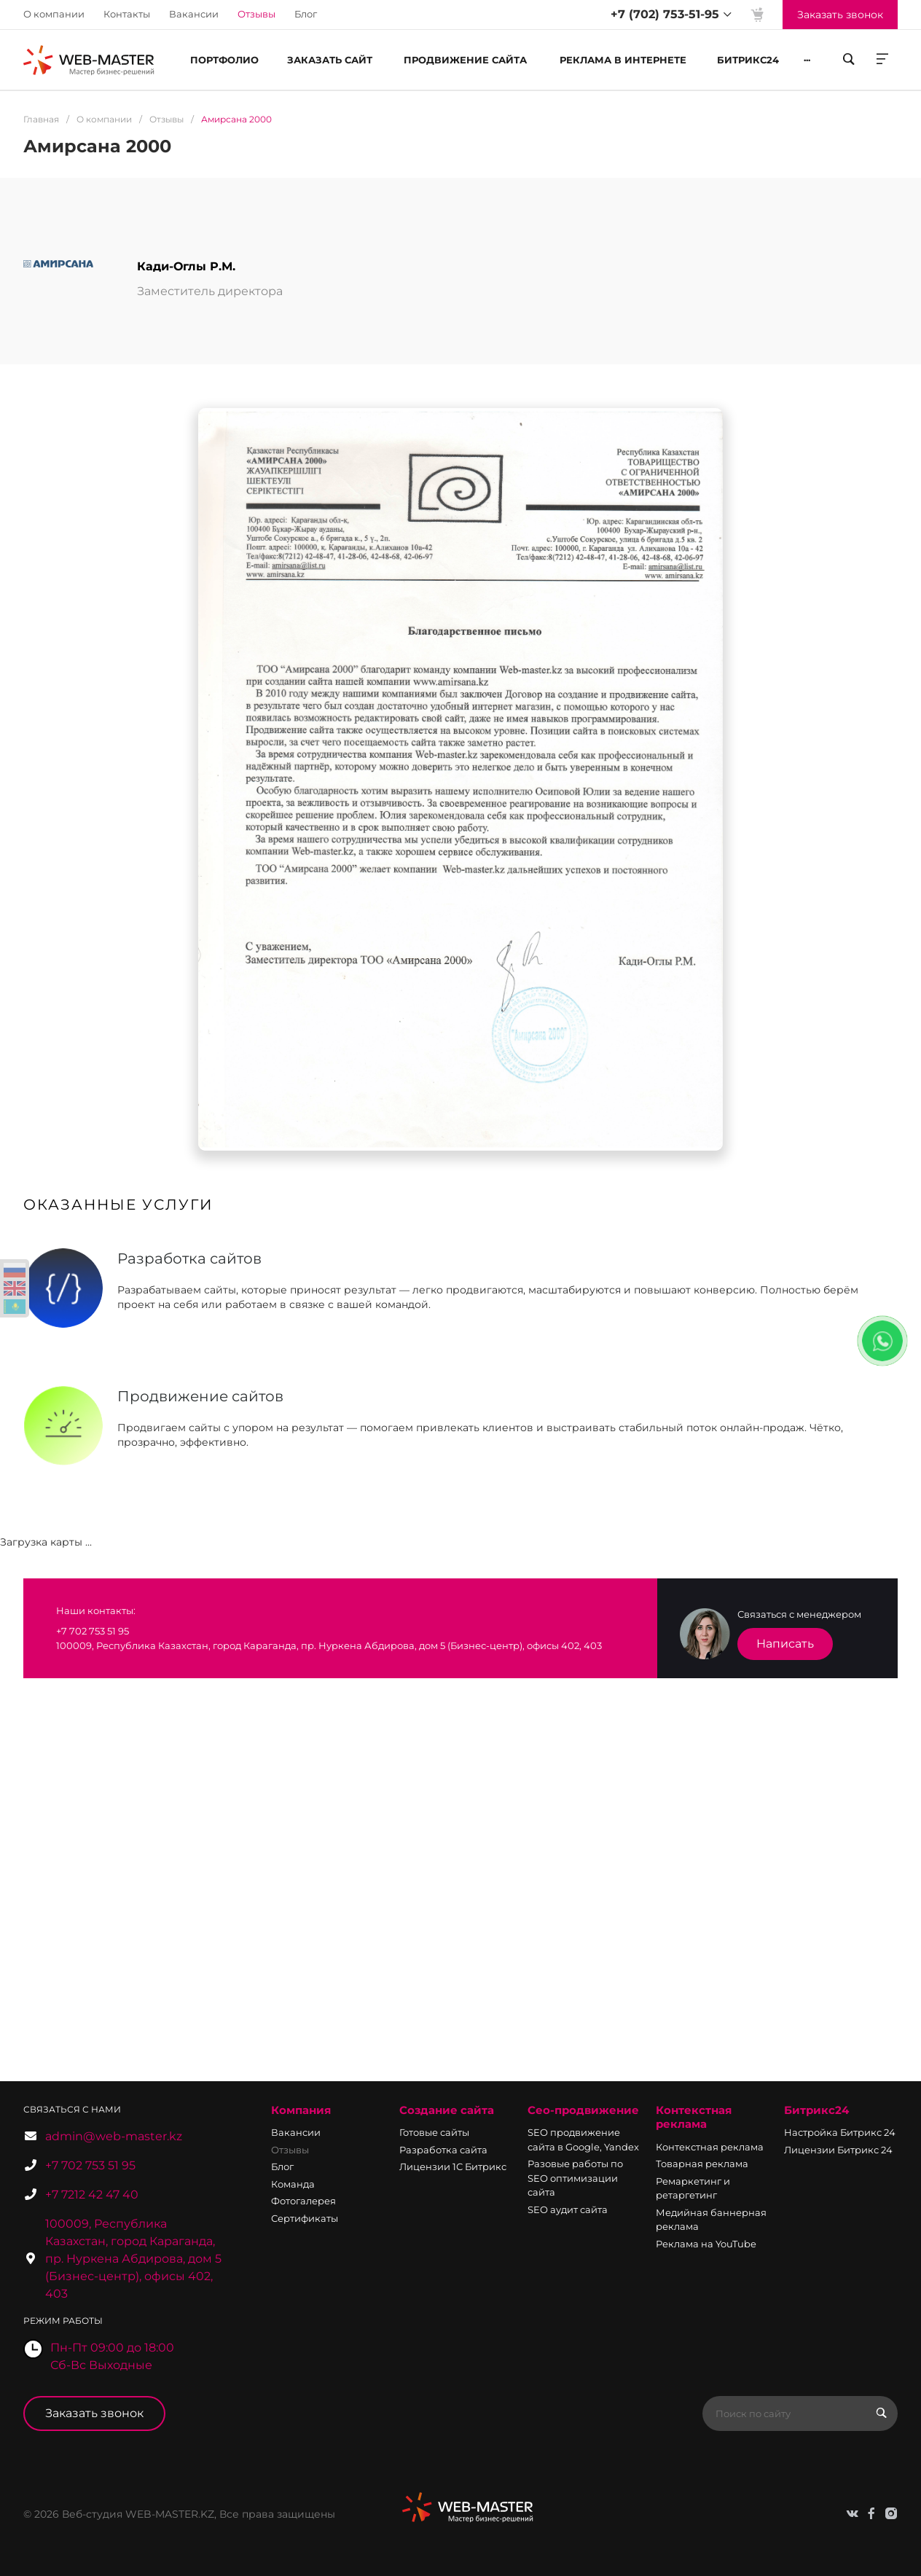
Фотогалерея (303, 2201)
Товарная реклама (702, 2163)
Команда (293, 2184)
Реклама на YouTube (706, 2244)
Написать (785, 1644)
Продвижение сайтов (200, 1396)
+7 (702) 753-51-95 (665, 14)
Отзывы (290, 2150)
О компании (54, 14)
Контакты (126, 14)
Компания (301, 2110)
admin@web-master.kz (113, 2136)
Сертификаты (304, 2218)
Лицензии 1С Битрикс (452, 2166)
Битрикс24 (816, 2110)
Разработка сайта (443, 2150)
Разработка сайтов (189, 1258)
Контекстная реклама (694, 2117)
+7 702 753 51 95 (90, 2165)
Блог (305, 14)
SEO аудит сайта (568, 2209)
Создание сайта (446, 2110)
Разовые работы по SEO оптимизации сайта (575, 2178)
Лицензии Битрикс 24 (838, 2150)
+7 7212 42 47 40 (91, 2194)
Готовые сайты (434, 2132)
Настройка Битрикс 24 (839, 2132)
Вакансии (194, 14)
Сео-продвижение (583, 2110)
